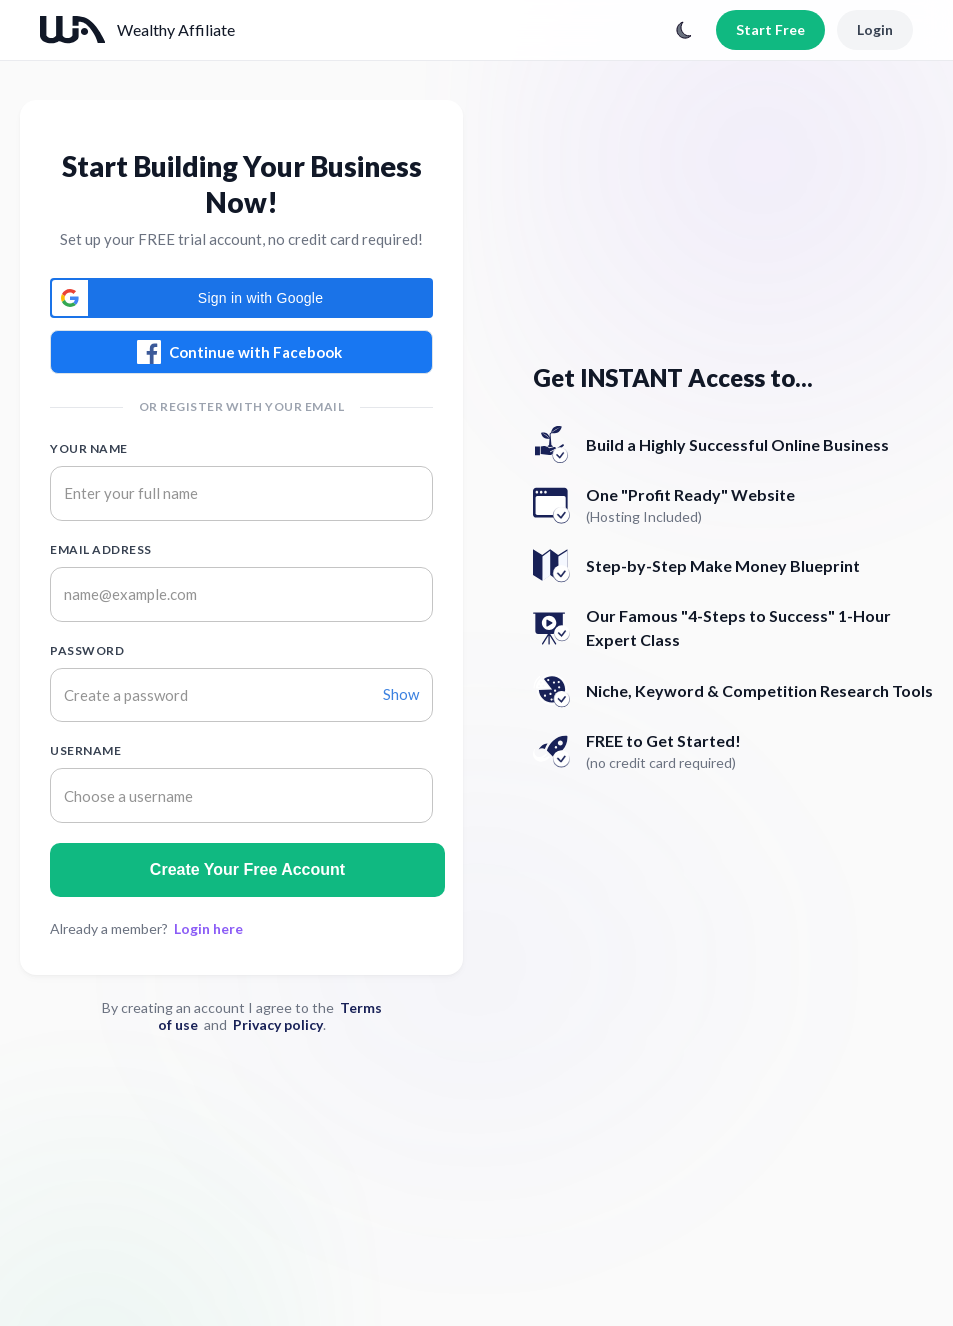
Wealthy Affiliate (176, 29)
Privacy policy (278, 1024)
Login (875, 29)
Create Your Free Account (247, 869)
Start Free (770, 29)
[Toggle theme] (684, 30)
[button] (241, 298)
